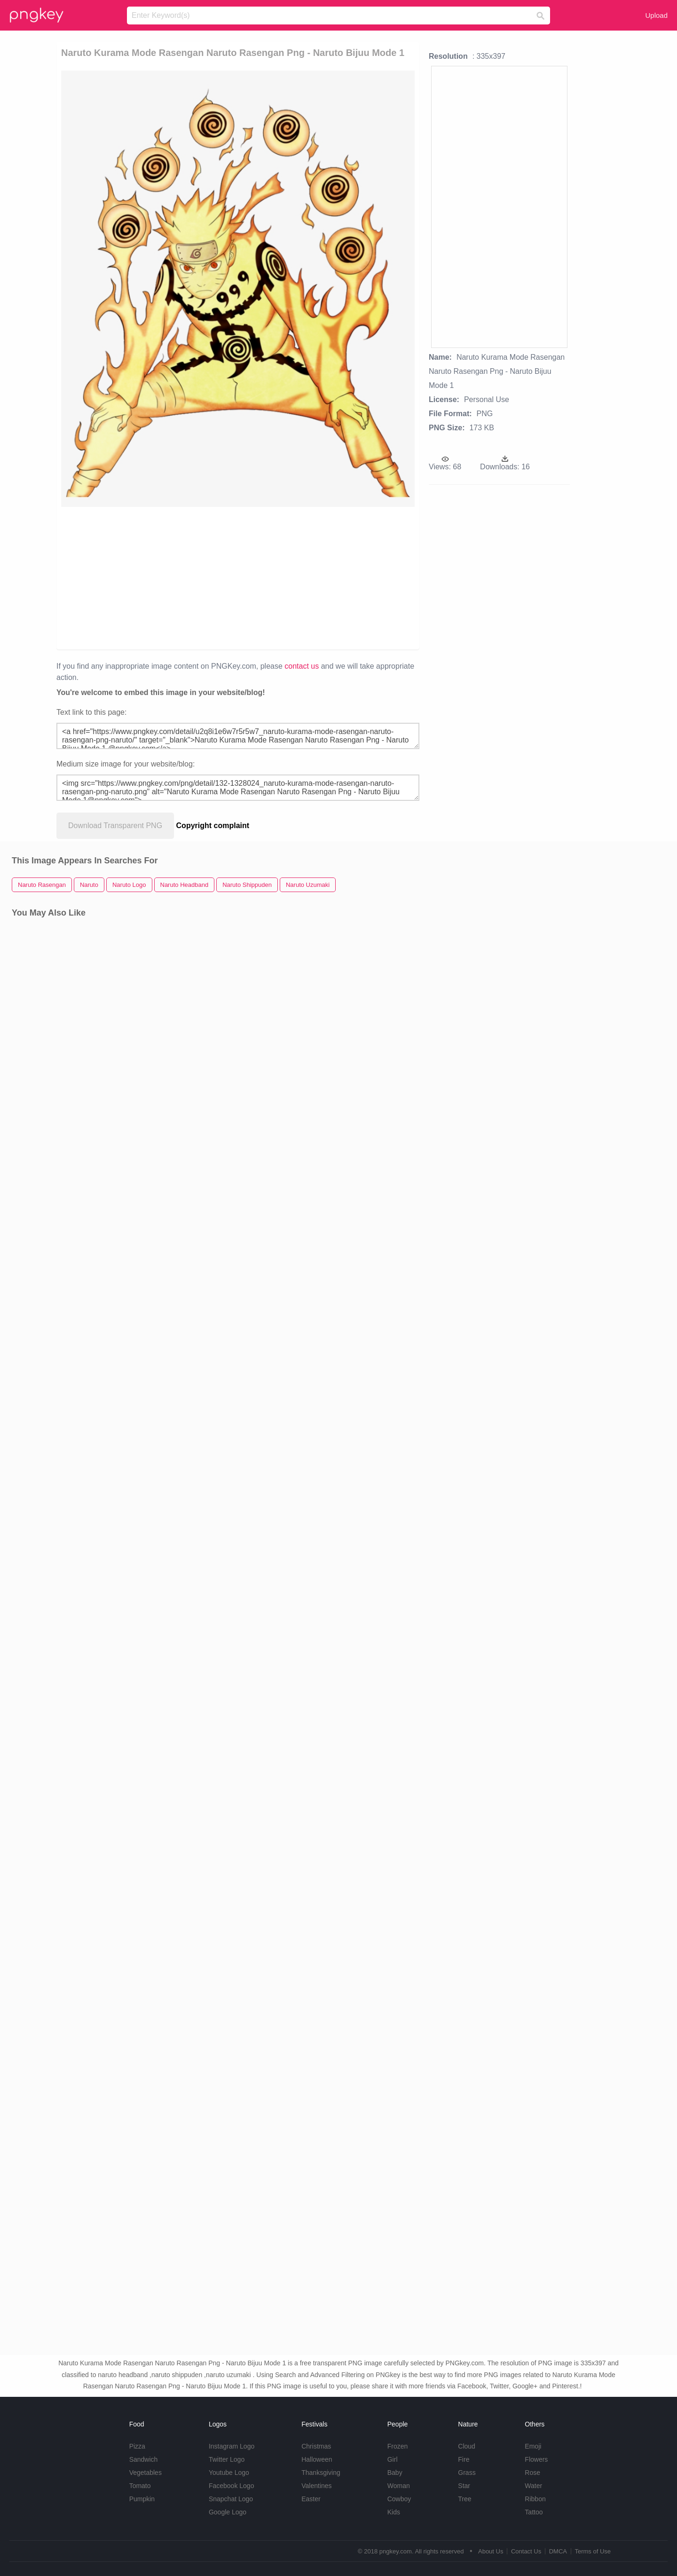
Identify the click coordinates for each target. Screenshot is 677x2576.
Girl (392, 2459)
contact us (301, 666)
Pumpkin (142, 2499)
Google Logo (227, 2512)
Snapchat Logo (231, 2499)
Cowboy (399, 2499)
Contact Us (526, 2551)
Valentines (316, 2485)
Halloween (316, 2459)
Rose (532, 2472)
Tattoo (534, 2512)
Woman (398, 2485)
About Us (490, 2551)
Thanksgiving (320, 2472)
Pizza (137, 2446)
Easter (310, 2499)
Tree (464, 2499)
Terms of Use (593, 2551)
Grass (466, 2472)
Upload (656, 15)
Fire (463, 2459)
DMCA (558, 2551)
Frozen (397, 2446)
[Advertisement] (170, 577)
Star (464, 2485)
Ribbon (535, 2499)
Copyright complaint (213, 826)
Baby (394, 2472)
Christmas (316, 2446)
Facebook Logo (231, 2485)
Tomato (140, 2485)
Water (533, 2485)
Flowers (536, 2459)
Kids (393, 2512)
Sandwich (143, 2459)
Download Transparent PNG (115, 826)
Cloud (466, 2446)
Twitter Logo (226, 2459)
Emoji (533, 2446)
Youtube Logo (229, 2472)
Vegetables (145, 2472)
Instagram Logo (231, 2446)
